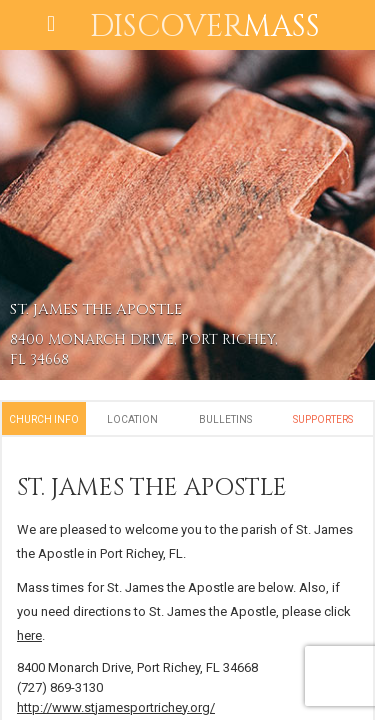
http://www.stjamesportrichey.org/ (116, 707)
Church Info (44, 419)
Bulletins (225, 419)
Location (132, 419)
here (29, 635)
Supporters (323, 419)
